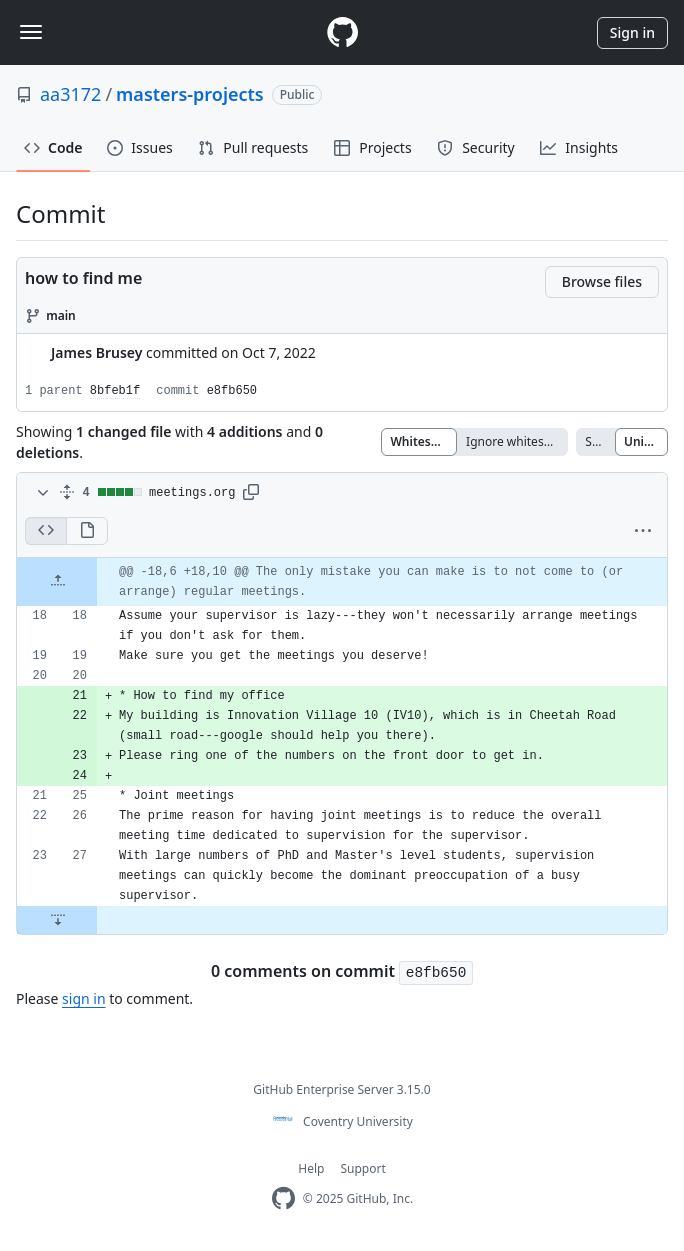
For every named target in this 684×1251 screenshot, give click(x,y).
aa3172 (70, 94)
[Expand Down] (57, 920)
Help (311, 1168)
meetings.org (192, 493)
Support (362, 1168)
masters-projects (190, 94)
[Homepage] (342, 32)
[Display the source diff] (45, 531)
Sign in (632, 32)
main (61, 315)
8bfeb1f (115, 391)
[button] (251, 493)
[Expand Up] (57, 582)
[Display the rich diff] (87, 531)
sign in (83, 998)
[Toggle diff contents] (41, 493)
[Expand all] (67, 493)
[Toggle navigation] (31, 32)
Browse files (602, 281)
